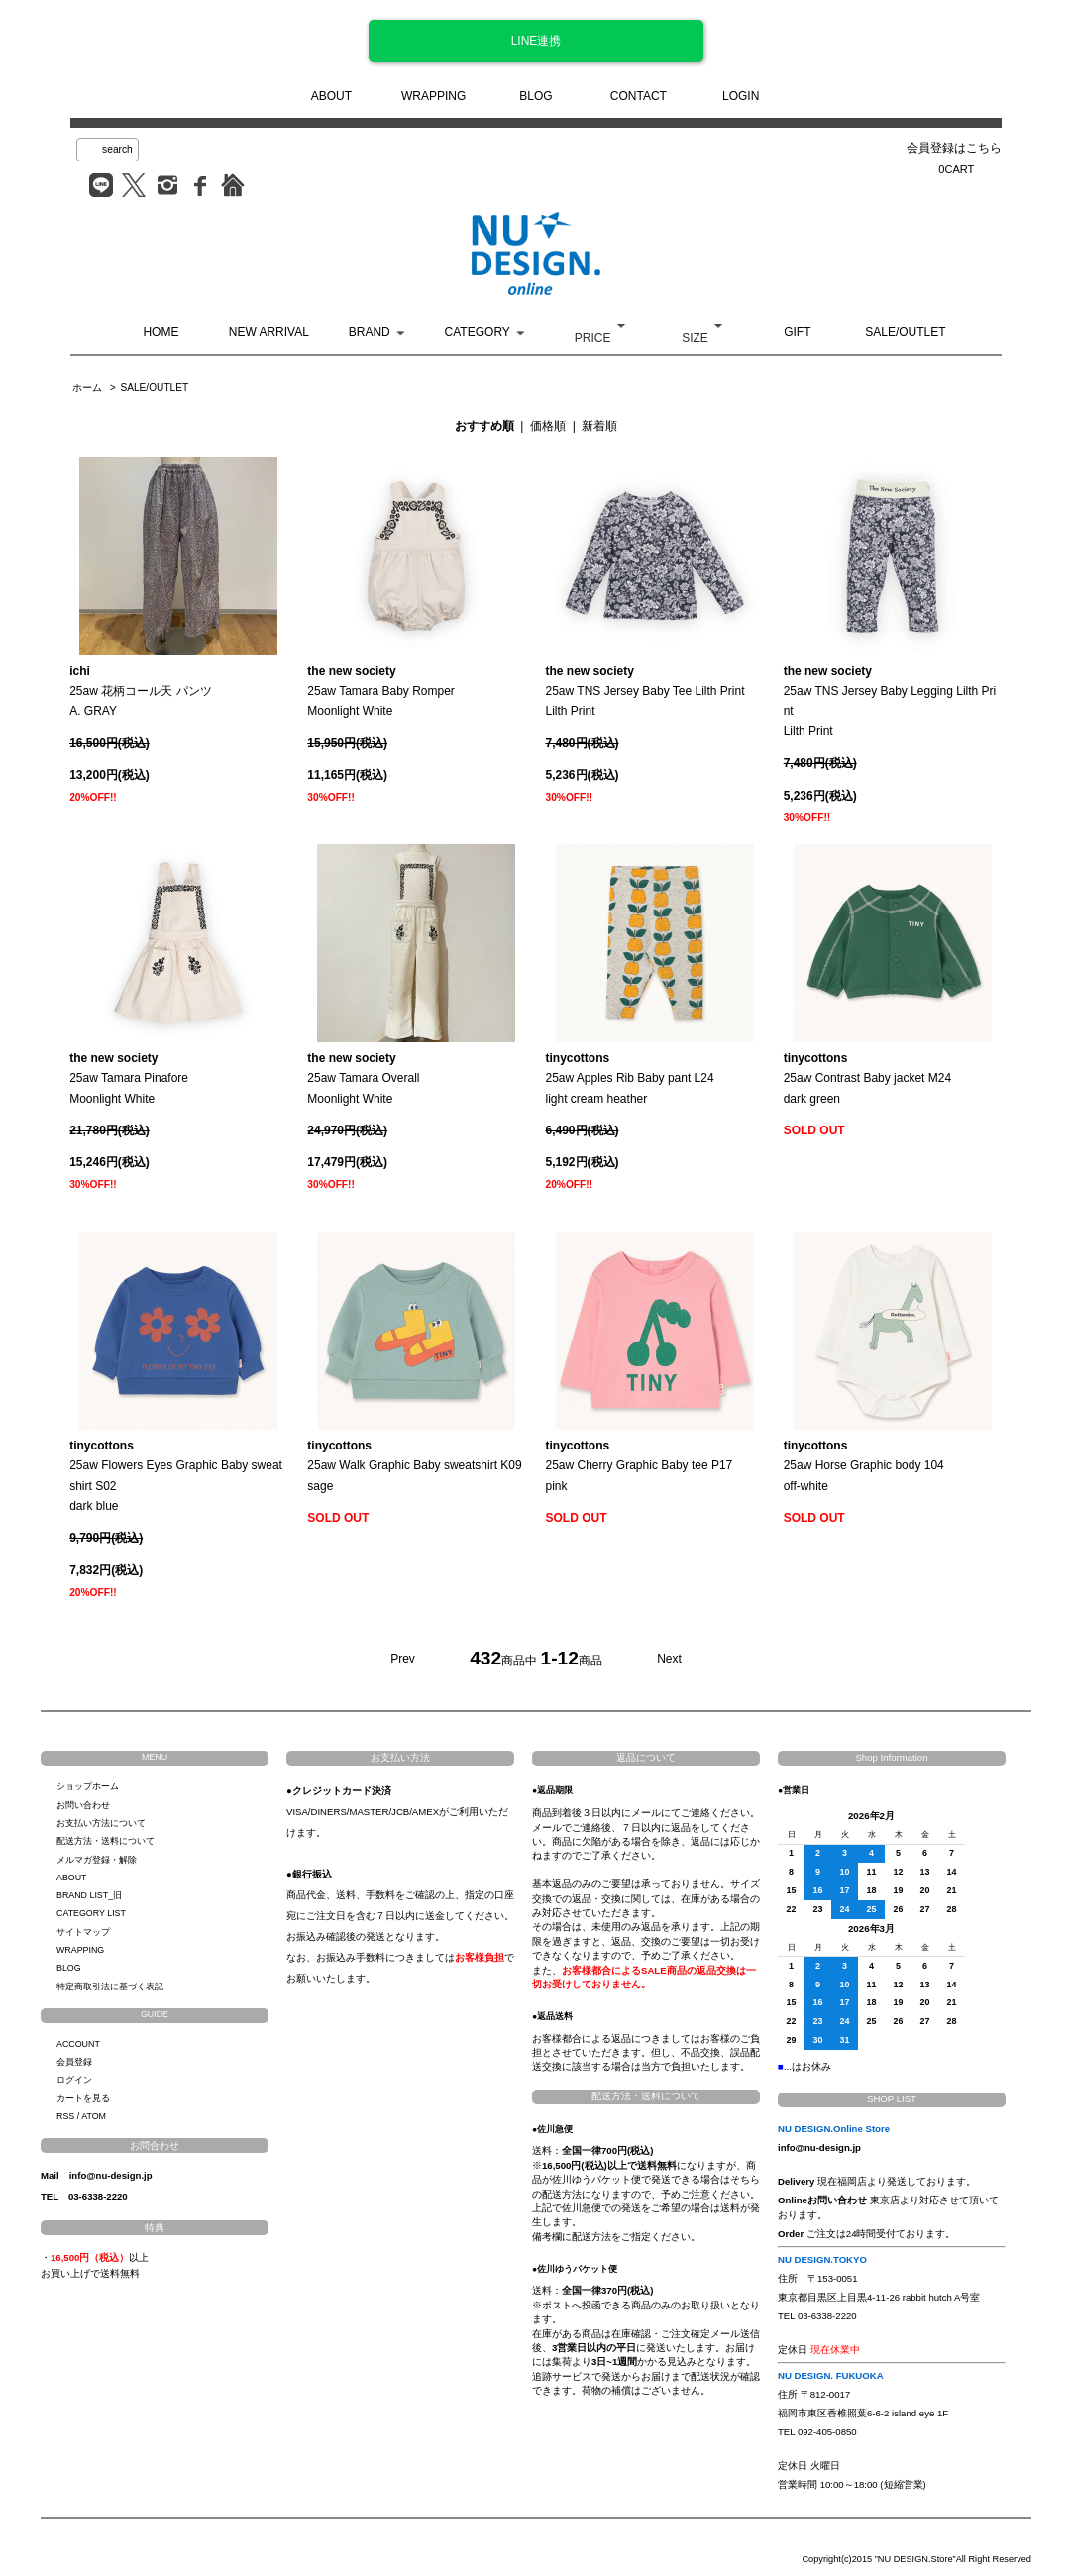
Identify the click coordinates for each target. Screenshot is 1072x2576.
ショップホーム (87, 1786)
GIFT (797, 332)
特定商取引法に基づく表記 (109, 1986)
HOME (160, 332)
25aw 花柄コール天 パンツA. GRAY (140, 691)
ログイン (74, 2080)
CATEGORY (477, 332)
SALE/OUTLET (905, 332)
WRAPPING (433, 96)
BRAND (369, 332)
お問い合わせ (83, 1805)
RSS (65, 2116)
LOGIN (740, 96)
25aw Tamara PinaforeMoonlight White (128, 1078)
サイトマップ (83, 1932)
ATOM (93, 2116)
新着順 (599, 426)
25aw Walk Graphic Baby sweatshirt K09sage (414, 1466)
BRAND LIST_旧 (89, 1895)
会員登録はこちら (954, 148)
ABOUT (331, 96)
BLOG (535, 96)
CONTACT (638, 96)
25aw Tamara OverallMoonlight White (363, 1078)
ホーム (87, 387)
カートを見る (83, 2098)
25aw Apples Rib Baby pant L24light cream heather (630, 1078)
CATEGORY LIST (91, 1913)
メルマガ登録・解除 (96, 1860)
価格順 (548, 426)
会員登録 (74, 2062)
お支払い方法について (101, 1823)
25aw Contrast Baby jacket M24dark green (867, 1078)
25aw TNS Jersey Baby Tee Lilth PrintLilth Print (645, 691)
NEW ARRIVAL (269, 332)
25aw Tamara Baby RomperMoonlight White (381, 691)
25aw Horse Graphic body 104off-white (864, 1466)
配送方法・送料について (105, 1841)
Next (669, 1658)
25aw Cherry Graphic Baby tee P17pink (639, 1466)
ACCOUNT (78, 2044)
